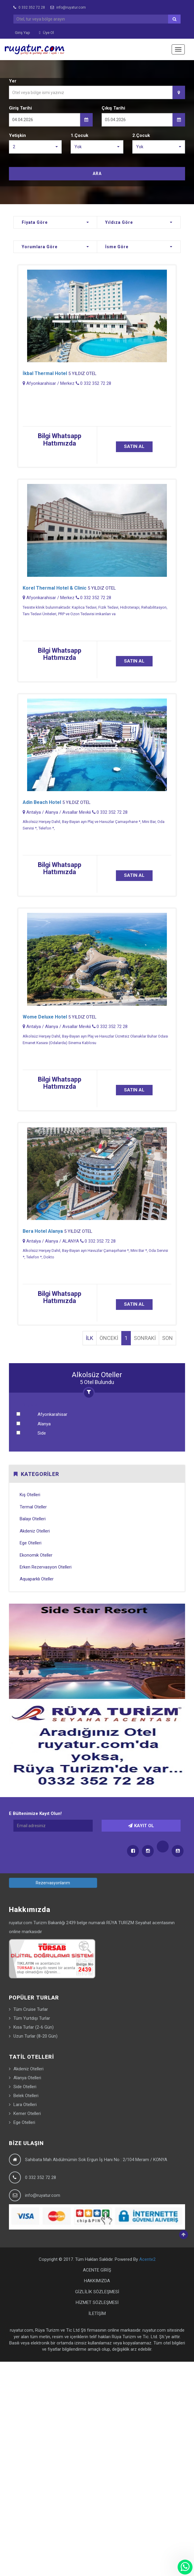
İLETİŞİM (97, 2313)
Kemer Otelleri (27, 2113)
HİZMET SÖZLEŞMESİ (97, 2302)
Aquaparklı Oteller (37, 1579)
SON (167, 1338)
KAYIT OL (141, 1825)
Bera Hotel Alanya (43, 1231)
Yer (12, 81)
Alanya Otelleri (27, 2077)
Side (42, 1433)
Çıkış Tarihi (113, 108)
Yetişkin (17, 135)
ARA (97, 173)
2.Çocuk (141, 135)
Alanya (44, 1424)
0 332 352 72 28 (29, 7)
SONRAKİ (145, 1338)
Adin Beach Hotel (42, 802)
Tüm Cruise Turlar (30, 2009)
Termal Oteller (33, 1507)
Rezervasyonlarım (53, 1882)
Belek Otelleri (25, 2095)
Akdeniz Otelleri (35, 1531)
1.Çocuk (79, 135)
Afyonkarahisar (52, 1414)
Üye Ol (46, 32)
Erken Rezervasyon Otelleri (46, 1567)
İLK (89, 1338)
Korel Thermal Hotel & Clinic (54, 588)
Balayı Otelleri (33, 1518)
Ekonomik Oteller (36, 1555)
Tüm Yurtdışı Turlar (31, 2018)
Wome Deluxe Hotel (45, 1017)
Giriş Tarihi (20, 108)
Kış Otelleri (30, 1494)
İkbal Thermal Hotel (45, 373)
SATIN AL (134, 446)
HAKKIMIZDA (97, 2280)
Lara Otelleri (25, 2104)
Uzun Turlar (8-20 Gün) (35, 2036)
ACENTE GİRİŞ (97, 2270)
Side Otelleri (24, 2086)
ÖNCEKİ (109, 1338)
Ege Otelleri (30, 1543)
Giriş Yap (22, 32)
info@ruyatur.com (68, 7)
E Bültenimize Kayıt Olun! (35, 1813)
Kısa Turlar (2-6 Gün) (33, 2027)
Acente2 (147, 2259)
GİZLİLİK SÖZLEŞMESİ (97, 2291)
